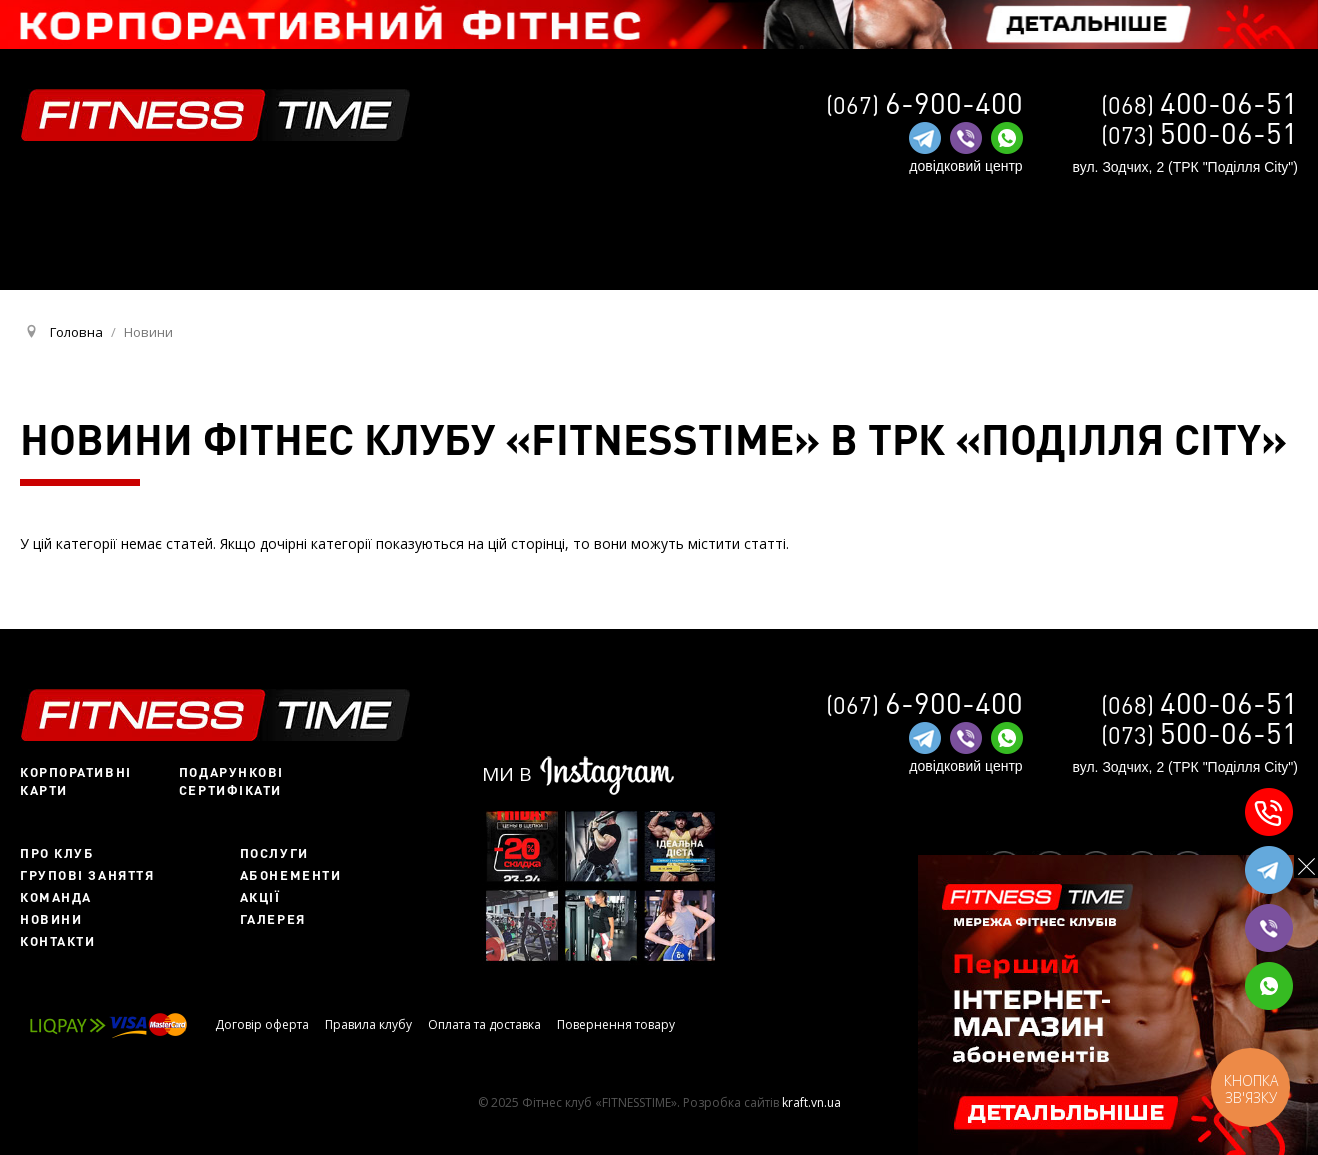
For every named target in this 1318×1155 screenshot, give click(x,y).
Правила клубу (368, 1024)
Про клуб (57, 853)
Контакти (57, 941)
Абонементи (291, 875)
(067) (924, 104)
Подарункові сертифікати (231, 781)
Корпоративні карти (76, 781)
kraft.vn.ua (811, 1102)
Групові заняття (87, 875)
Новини (51, 919)
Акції (260, 897)
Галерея (273, 919)
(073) (1199, 134)
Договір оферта (262, 1024)
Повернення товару (616, 1024)
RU (1060, 266)
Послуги (274, 853)
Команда (56, 897)
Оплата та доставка (484, 1024)
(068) (1199, 104)
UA (1026, 267)
